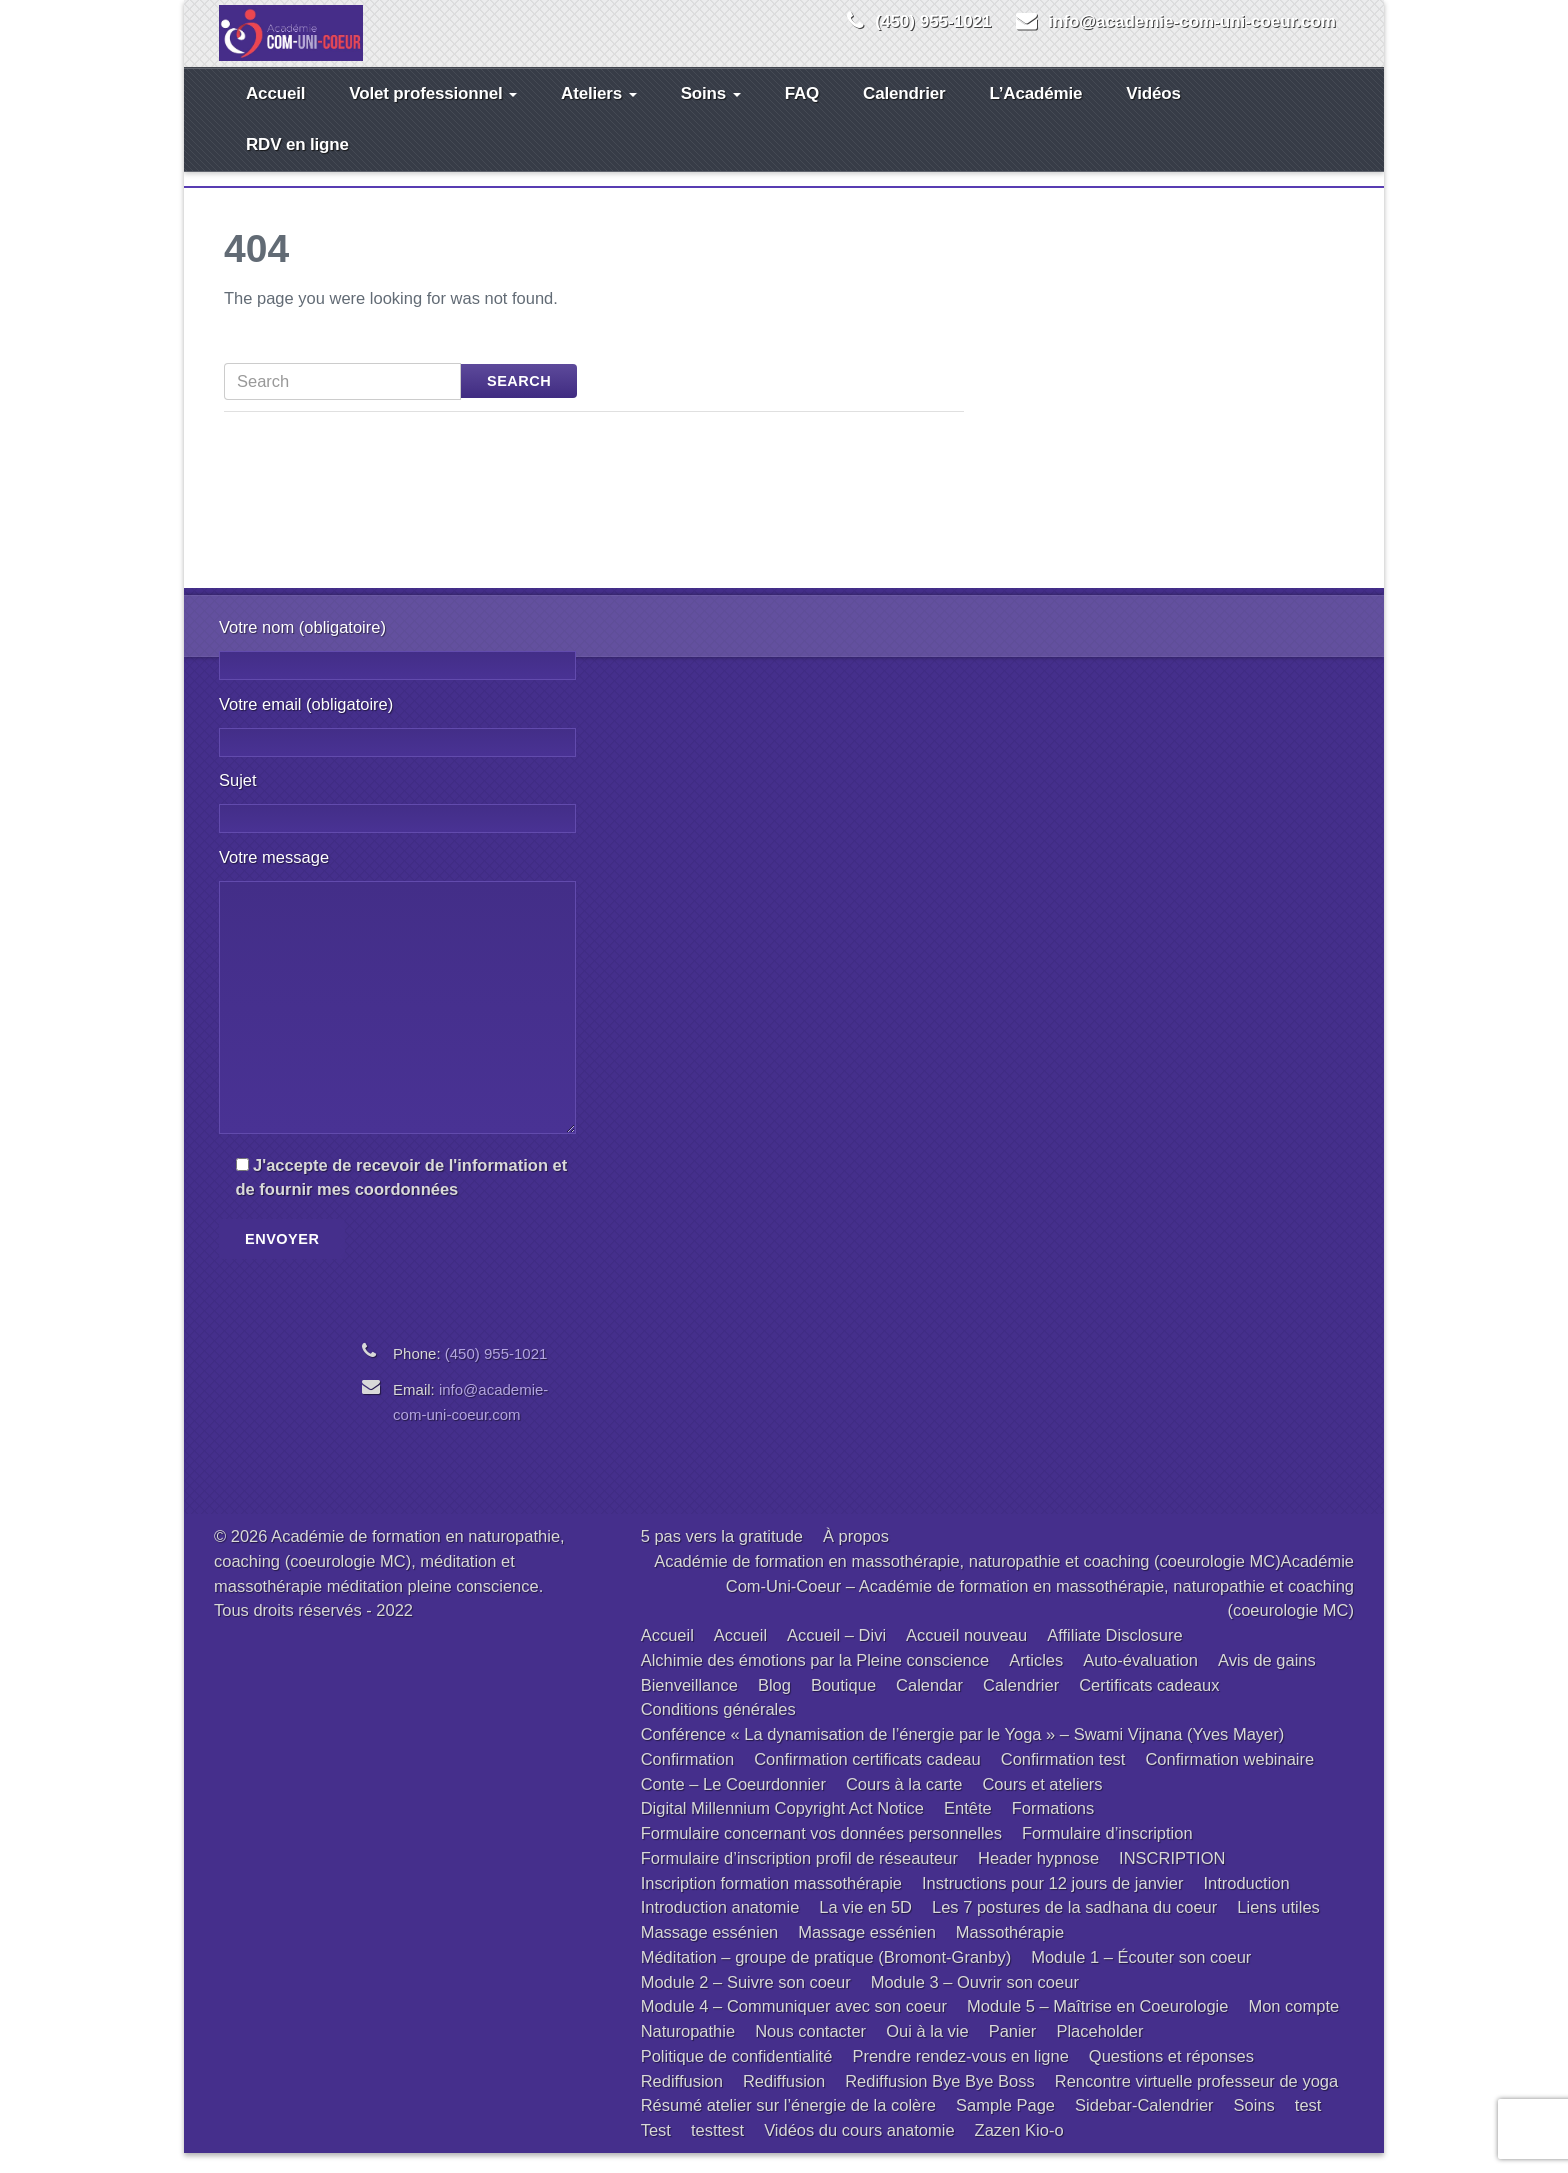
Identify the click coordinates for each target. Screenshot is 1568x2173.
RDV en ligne (297, 164)
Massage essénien (710, 1952)
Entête (968, 1828)
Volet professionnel (433, 113)
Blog (774, 1705)
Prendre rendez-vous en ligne (960, 2076)
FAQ (802, 113)
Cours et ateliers (1042, 1804)
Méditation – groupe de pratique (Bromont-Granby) (826, 1977)
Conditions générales (718, 1729)
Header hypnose (1038, 1878)
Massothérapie (1010, 1952)
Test (656, 2150)
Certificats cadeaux (1149, 1705)
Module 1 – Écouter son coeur (1141, 1977)
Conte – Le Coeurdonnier (733, 1804)
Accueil (275, 113)
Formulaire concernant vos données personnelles (821, 1853)
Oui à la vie (927, 2051)
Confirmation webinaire (1229, 1779)
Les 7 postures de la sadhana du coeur (1074, 1927)
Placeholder (1099, 2051)
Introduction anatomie (720, 1927)
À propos (856, 1556)
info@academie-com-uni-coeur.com (1192, 21)
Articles (1036, 1680)
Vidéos (1153, 113)
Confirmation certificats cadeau (867, 1779)
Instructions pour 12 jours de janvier (1052, 1903)
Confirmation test (1063, 1779)
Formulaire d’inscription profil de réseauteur (799, 1878)
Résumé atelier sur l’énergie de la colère (788, 2125)
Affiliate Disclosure (1114, 1655)
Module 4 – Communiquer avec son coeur (794, 2026)
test (1308, 2125)
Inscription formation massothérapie (771, 1903)
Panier (1013, 2051)
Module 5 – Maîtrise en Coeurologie (1097, 2026)
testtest (717, 2150)
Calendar (929, 1705)
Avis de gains (1267, 1680)
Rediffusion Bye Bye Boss (940, 2101)
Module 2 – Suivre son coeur (746, 2002)
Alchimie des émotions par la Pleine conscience (815, 1680)
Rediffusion (682, 2101)
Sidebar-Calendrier (1144, 2125)
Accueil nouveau (966, 1655)
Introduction (1246, 1903)
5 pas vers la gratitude (722, 1556)
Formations (1053, 1828)
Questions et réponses (1171, 2076)
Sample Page (1005, 2125)
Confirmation (688, 1779)
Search (519, 401)
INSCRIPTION (1172, 1878)
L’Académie (1035, 113)
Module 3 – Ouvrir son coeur (975, 2002)
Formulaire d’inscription (1107, 1853)
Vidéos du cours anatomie (859, 2150)
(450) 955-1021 (933, 21)
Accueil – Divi (836, 1655)
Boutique (843, 1705)
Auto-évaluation (1140, 1680)
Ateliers (599, 113)
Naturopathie (688, 2051)
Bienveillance (689, 1705)
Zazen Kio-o (1019, 2150)
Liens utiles (1278, 1927)
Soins (711, 113)
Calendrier (904, 113)
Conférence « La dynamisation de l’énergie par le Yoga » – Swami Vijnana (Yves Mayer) (963, 1754)
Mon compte (1293, 2026)
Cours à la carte (904, 1804)
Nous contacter (810, 2051)
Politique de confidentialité (737, 2076)
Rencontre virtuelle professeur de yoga (1196, 2101)
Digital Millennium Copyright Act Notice (782, 1828)
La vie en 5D (865, 1927)
